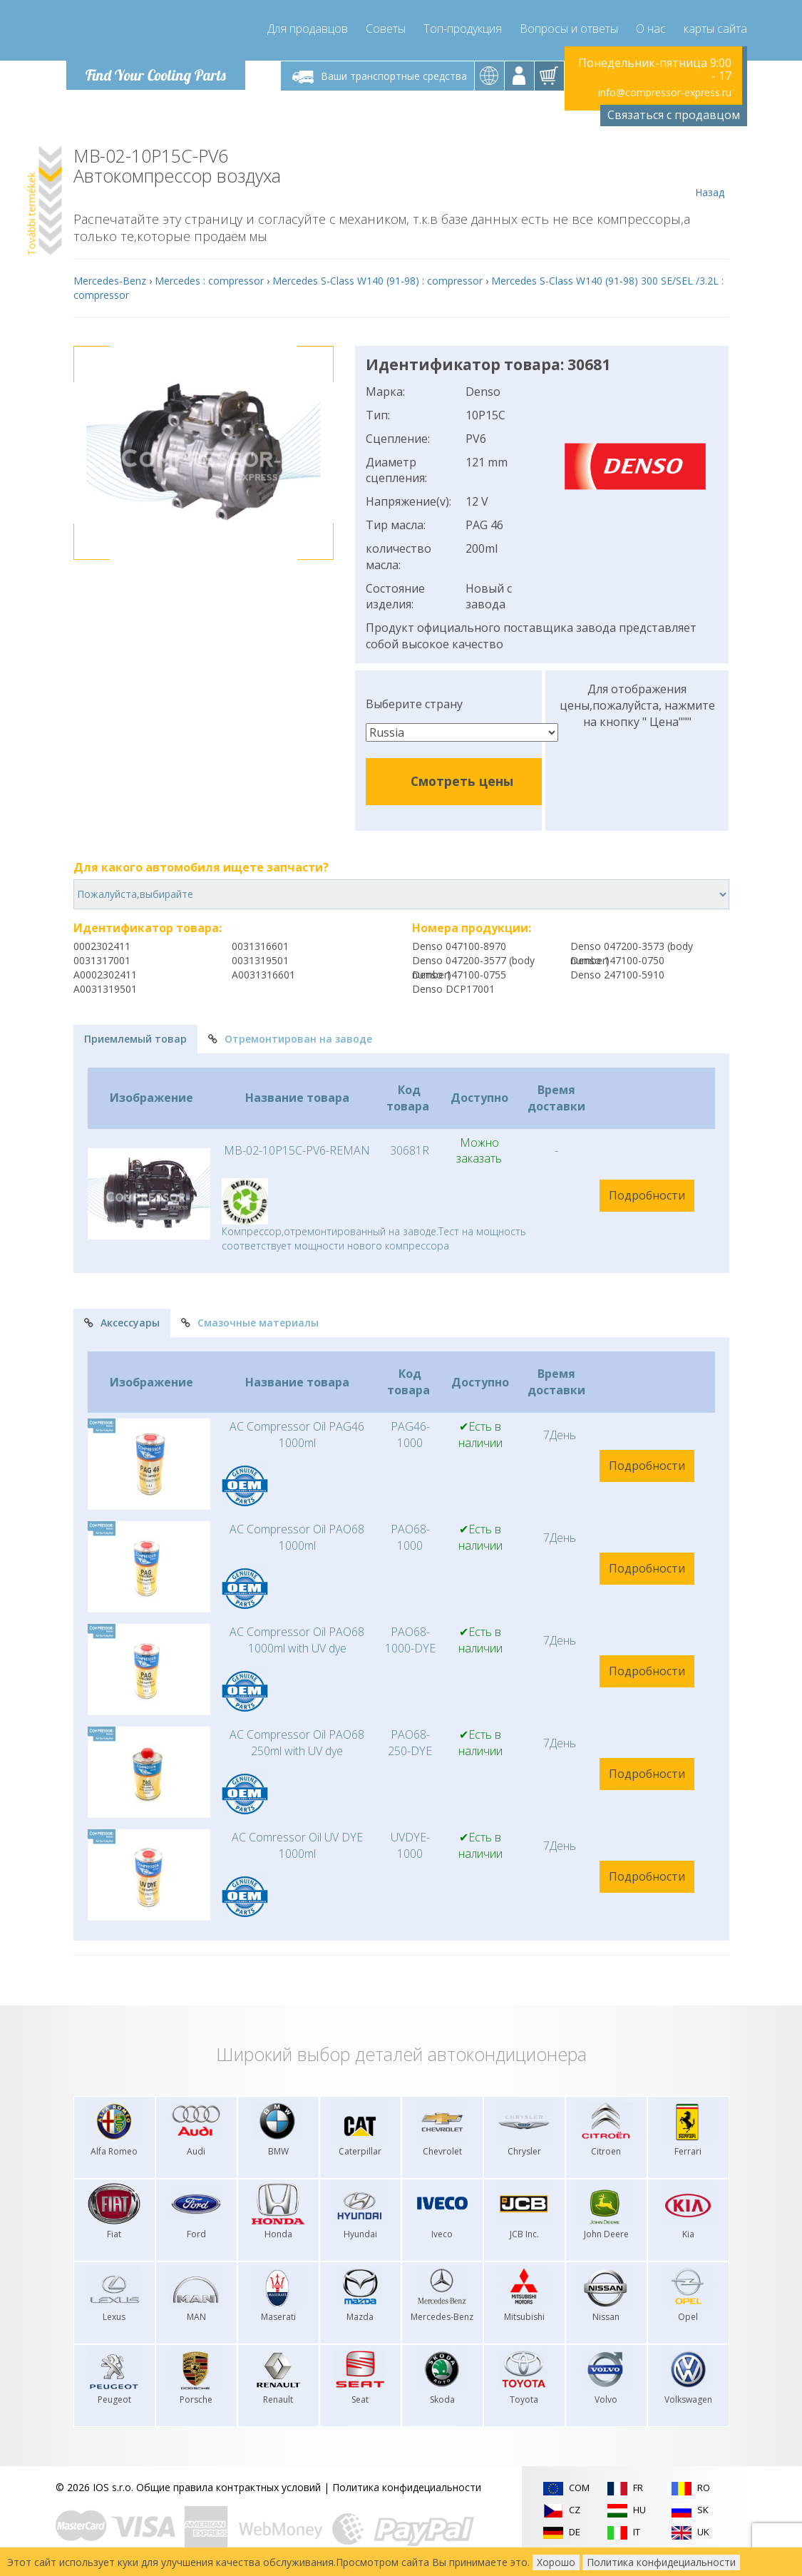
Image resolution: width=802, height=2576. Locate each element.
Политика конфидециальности (406, 2487)
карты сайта (715, 28)
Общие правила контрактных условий (228, 2487)
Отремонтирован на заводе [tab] (290, 1039)
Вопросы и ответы (569, 28)
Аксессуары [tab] (122, 1322)
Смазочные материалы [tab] (250, 1322)
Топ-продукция (462, 28)
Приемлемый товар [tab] (135, 1039)
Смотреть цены (462, 780)
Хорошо (556, 2562)
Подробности (647, 1195)
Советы (386, 28)
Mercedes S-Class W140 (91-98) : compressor (377, 280)
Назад (709, 172)
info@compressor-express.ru (664, 92)
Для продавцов (307, 28)
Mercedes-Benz (109, 280)
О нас (651, 28)
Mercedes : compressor (209, 280)
